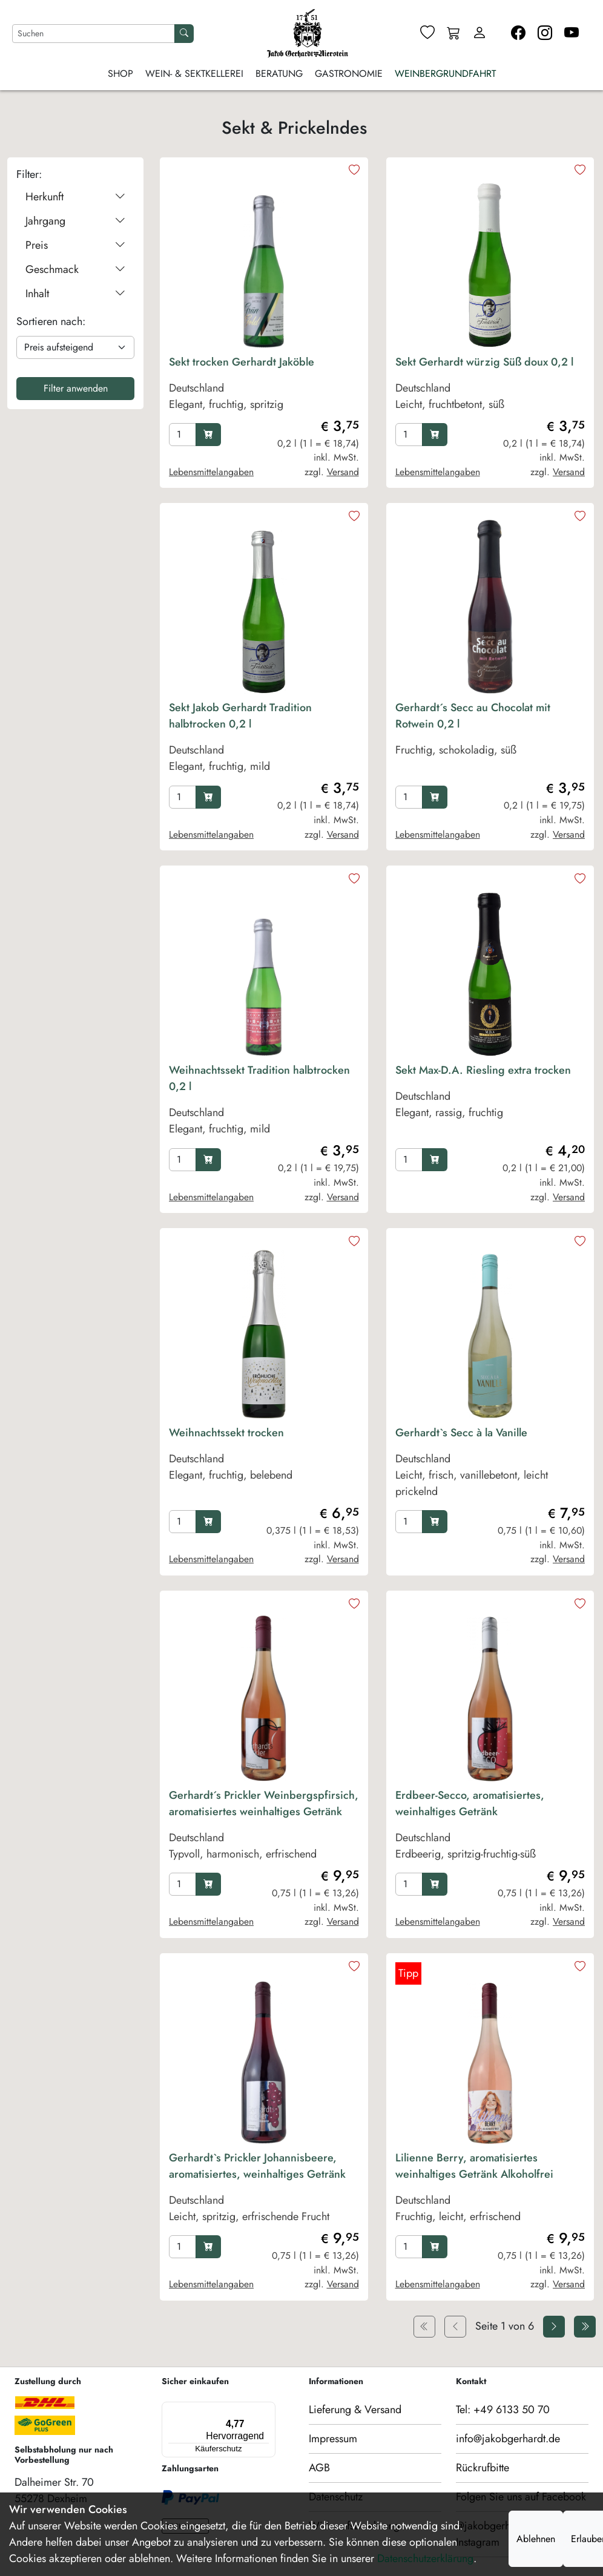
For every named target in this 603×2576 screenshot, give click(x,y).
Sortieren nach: (50, 321)
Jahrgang (75, 221)
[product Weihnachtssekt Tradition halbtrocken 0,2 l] (264, 1102)
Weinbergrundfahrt (445, 73)
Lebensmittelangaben (211, 472)
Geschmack (75, 269)
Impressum (333, 2438)
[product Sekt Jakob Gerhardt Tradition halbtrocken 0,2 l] (264, 740)
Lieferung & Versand (355, 2409)
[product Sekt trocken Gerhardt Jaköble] (264, 386)
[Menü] (215, 2409)
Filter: (29, 174)
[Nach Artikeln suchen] (93, 33)
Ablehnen (535, 2539)
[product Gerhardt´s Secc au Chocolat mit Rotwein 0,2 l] (490, 740)
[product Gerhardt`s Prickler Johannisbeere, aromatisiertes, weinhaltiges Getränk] (264, 2190)
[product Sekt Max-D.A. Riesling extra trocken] (490, 1102)
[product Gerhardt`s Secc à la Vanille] (490, 1465)
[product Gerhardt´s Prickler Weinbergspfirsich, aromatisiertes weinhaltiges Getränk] (264, 1827)
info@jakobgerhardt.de (508, 2438)
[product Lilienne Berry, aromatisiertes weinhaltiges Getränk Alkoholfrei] (490, 2190)
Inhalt (75, 294)
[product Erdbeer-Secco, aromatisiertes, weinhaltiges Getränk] (490, 1827)
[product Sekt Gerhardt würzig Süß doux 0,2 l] (490, 386)
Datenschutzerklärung (425, 2558)
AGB (319, 2468)
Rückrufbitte (482, 2468)
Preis (75, 245)
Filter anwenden (76, 388)
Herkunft (75, 197)
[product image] (264, 257)
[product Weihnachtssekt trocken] (264, 1465)
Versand (343, 472)
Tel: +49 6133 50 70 (503, 2409)
